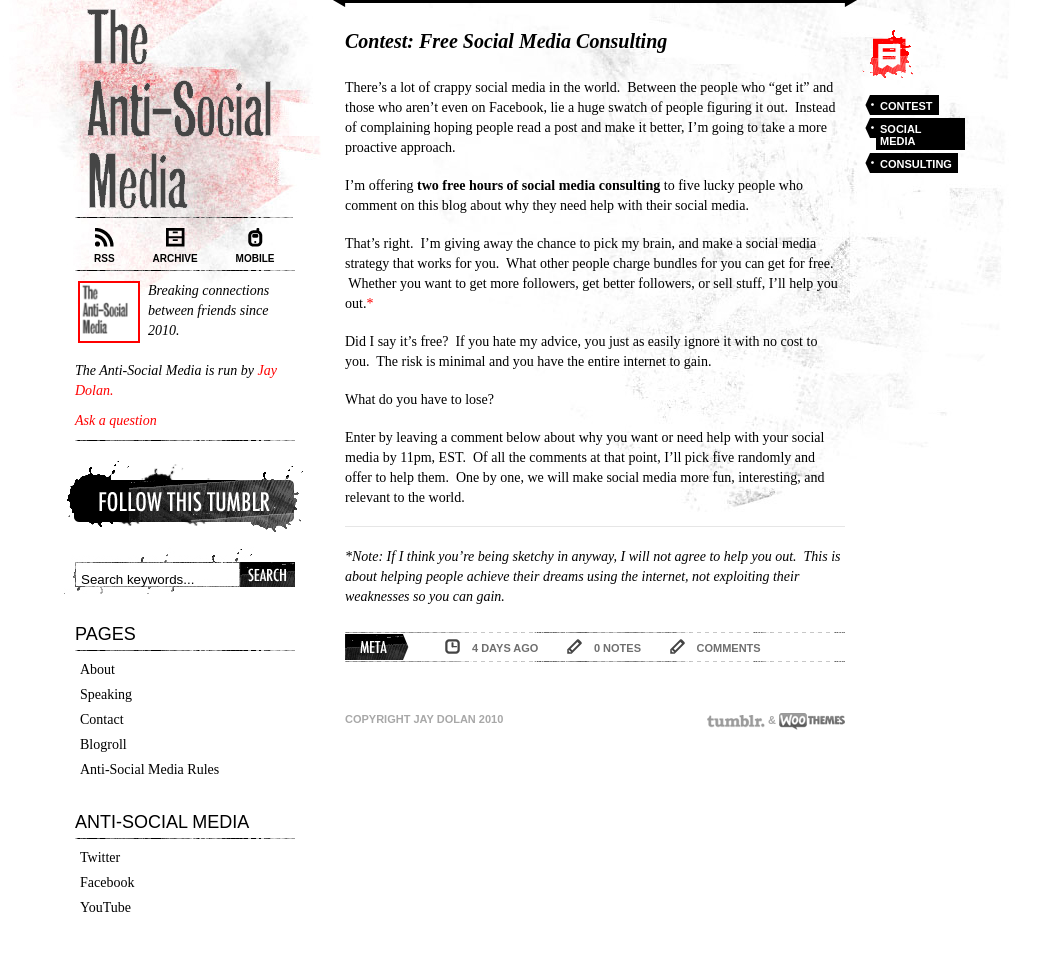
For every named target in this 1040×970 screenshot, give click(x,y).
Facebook (107, 882)
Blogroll (103, 744)
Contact (102, 719)
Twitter (100, 857)
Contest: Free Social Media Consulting (506, 41)
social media (901, 135)
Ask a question (116, 420)
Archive (175, 246)
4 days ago (505, 648)
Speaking (106, 694)
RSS (104, 246)
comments (729, 648)
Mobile (255, 246)
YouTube (105, 907)
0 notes (617, 648)
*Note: (364, 556)
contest (906, 106)
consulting (916, 164)
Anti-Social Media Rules (149, 769)
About (97, 669)
